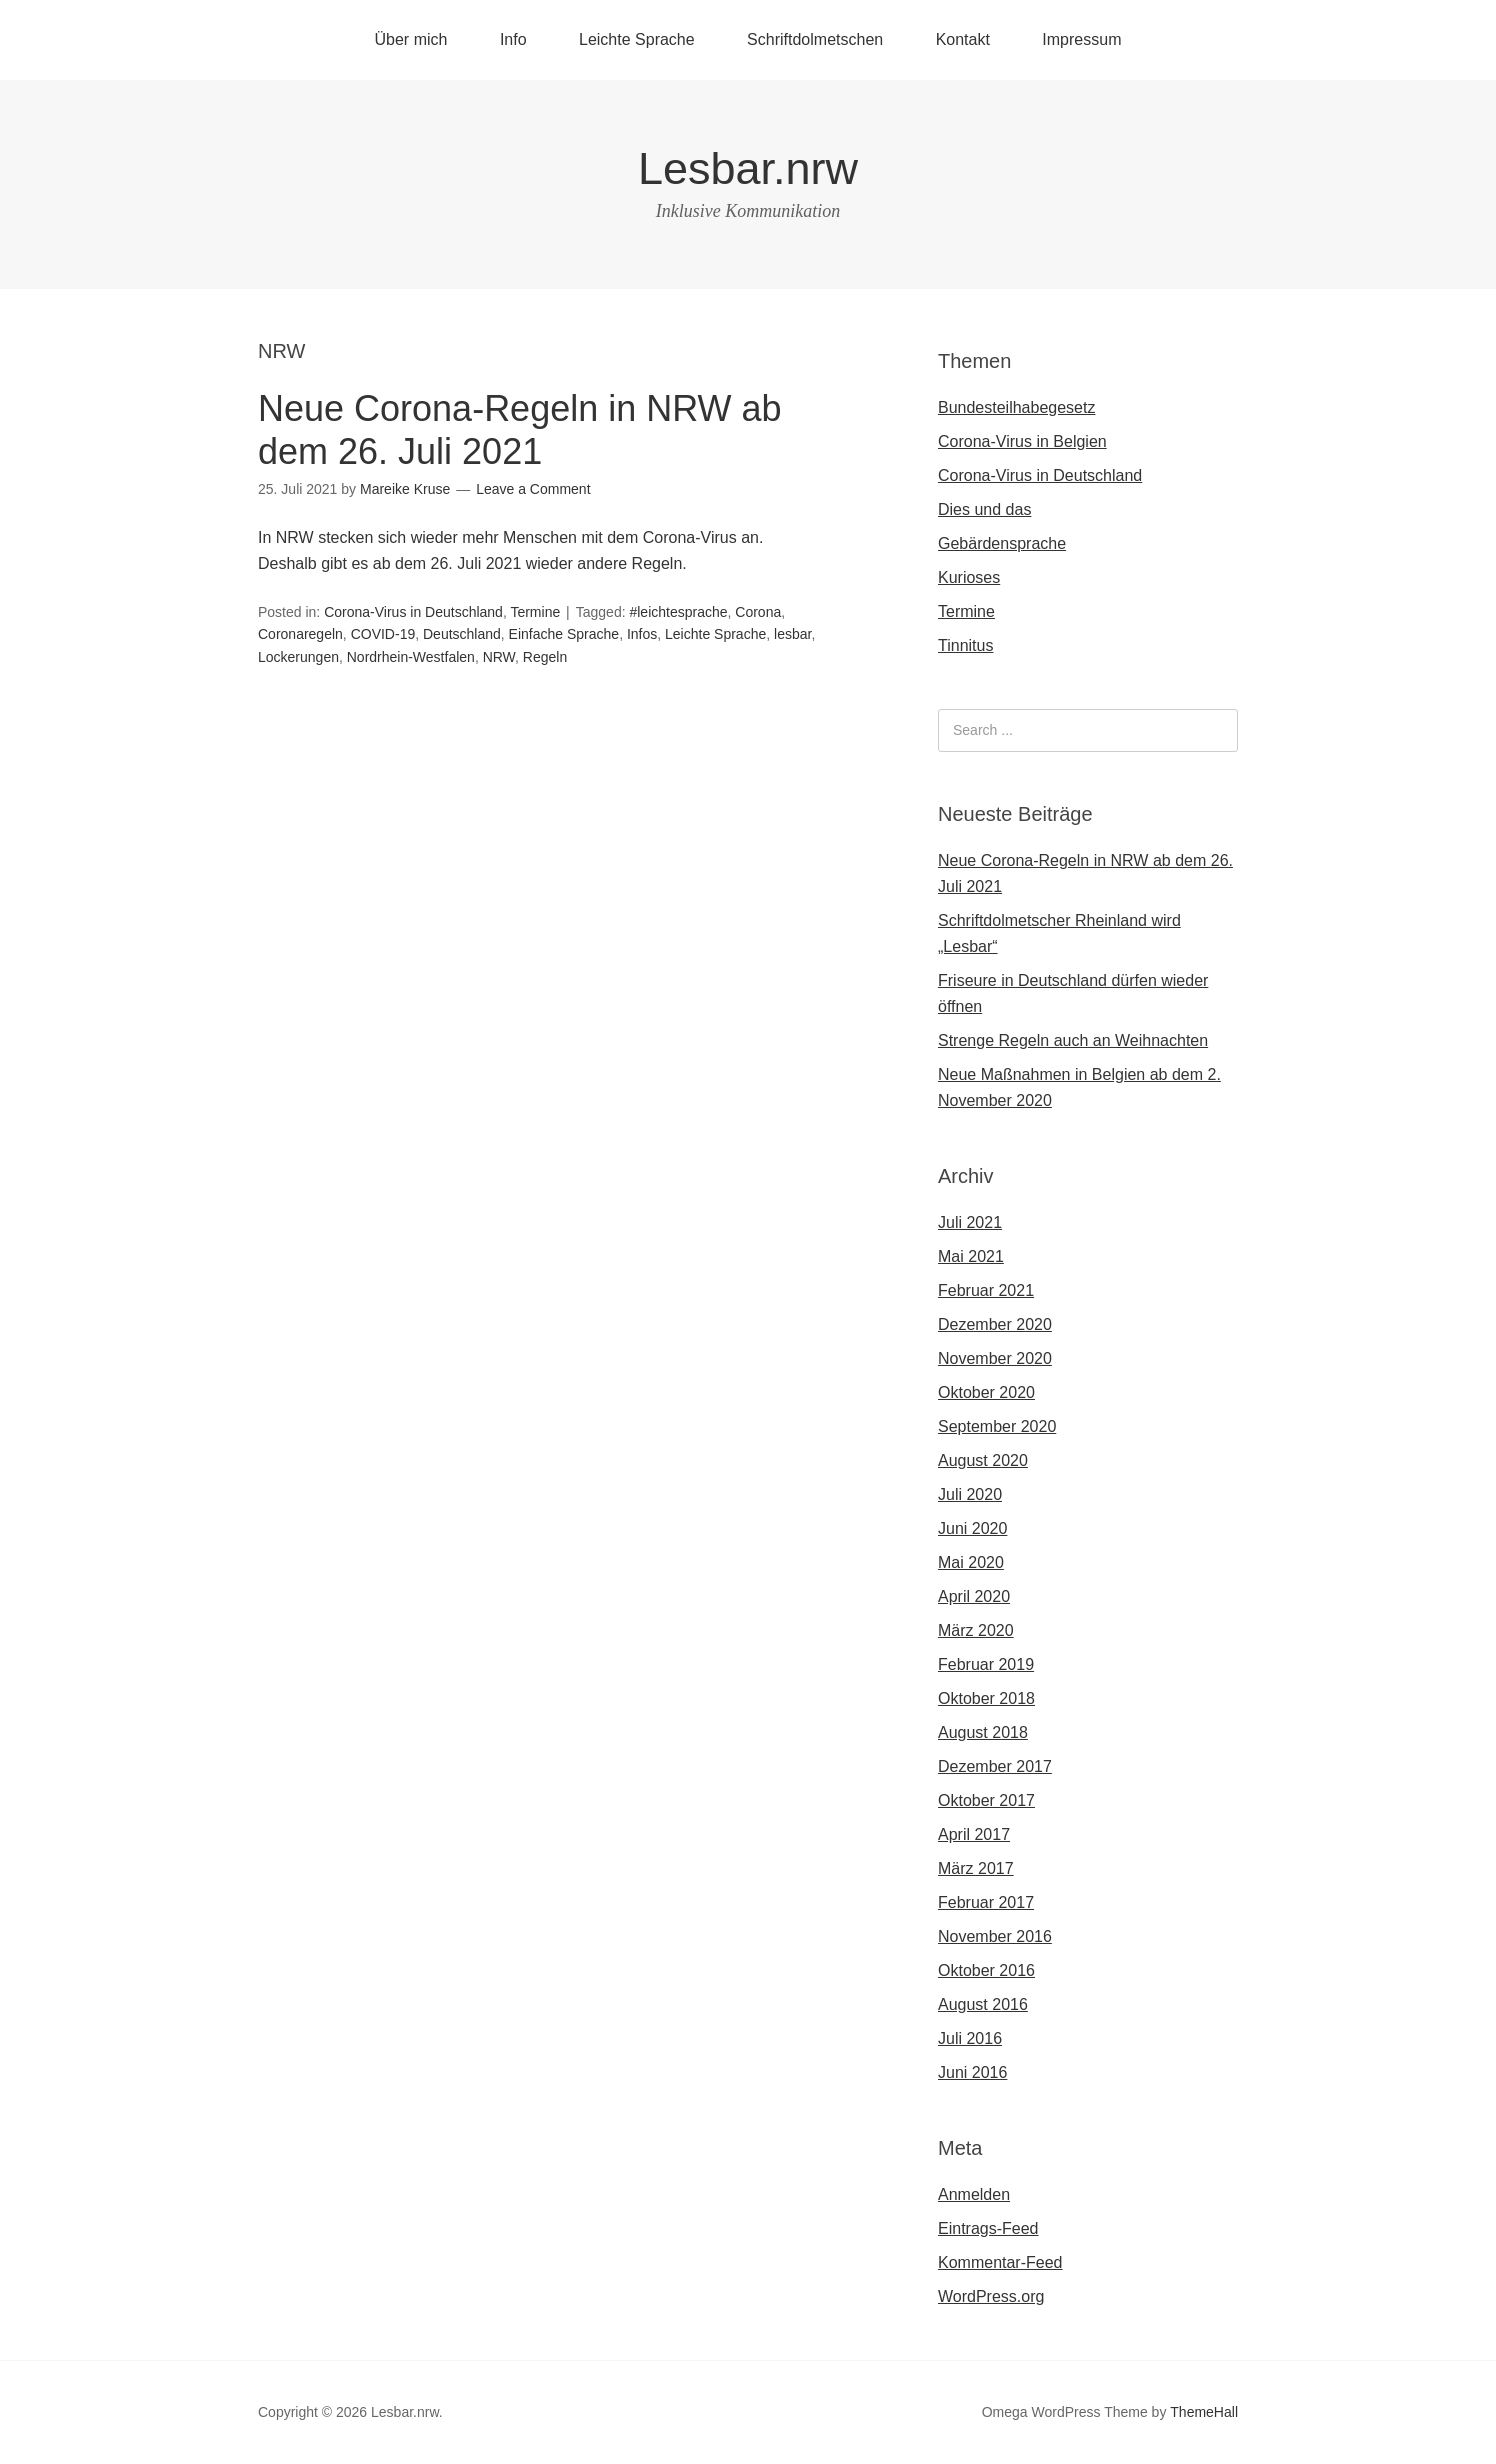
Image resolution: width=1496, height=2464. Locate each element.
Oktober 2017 (986, 1800)
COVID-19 (383, 634)
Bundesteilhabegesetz (1016, 407)
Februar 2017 (986, 1902)
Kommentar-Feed (1000, 2262)
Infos (642, 634)
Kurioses (969, 577)
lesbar (792, 634)
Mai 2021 (971, 1256)
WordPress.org (991, 2296)
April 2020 (974, 1596)
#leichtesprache (678, 612)
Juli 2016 (970, 2038)
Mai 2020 (971, 1562)
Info (513, 39)
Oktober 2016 (986, 1970)
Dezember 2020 (995, 1324)
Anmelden (974, 2194)
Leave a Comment (533, 489)
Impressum (1081, 39)
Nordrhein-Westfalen (411, 657)
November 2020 (995, 1358)
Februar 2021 (986, 1290)
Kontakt (963, 39)
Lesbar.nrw (748, 168)
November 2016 (995, 1936)
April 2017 (974, 1834)
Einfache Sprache (564, 634)
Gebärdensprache (1002, 543)
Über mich (411, 39)
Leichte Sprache (637, 39)
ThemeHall (1204, 2412)
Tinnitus (965, 645)
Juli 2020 (970, 1494)
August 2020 (983, 1460)
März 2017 (976, 1868)
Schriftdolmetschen (815, 39)
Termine (535, 612)
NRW (499, 657)
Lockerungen (298, 657)
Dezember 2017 (995, 1766)
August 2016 (983, 2004)
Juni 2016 (972, 2072)
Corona (758, 612)
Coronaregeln (300, 634)
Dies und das (984, 509)
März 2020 (976, 1630)
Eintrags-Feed (988, 2228)
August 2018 (983, 1732)
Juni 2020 (972, 1528)
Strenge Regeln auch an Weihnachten (1073, 1040)
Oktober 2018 (986, 1698)
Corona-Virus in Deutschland (413, 612)
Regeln (545, 657)
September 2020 (997, 1426)
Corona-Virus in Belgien (1022, 441)
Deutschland (462, 634)
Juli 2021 (970, 1222)
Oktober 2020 (986, 1392)
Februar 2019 (986, 1664)
